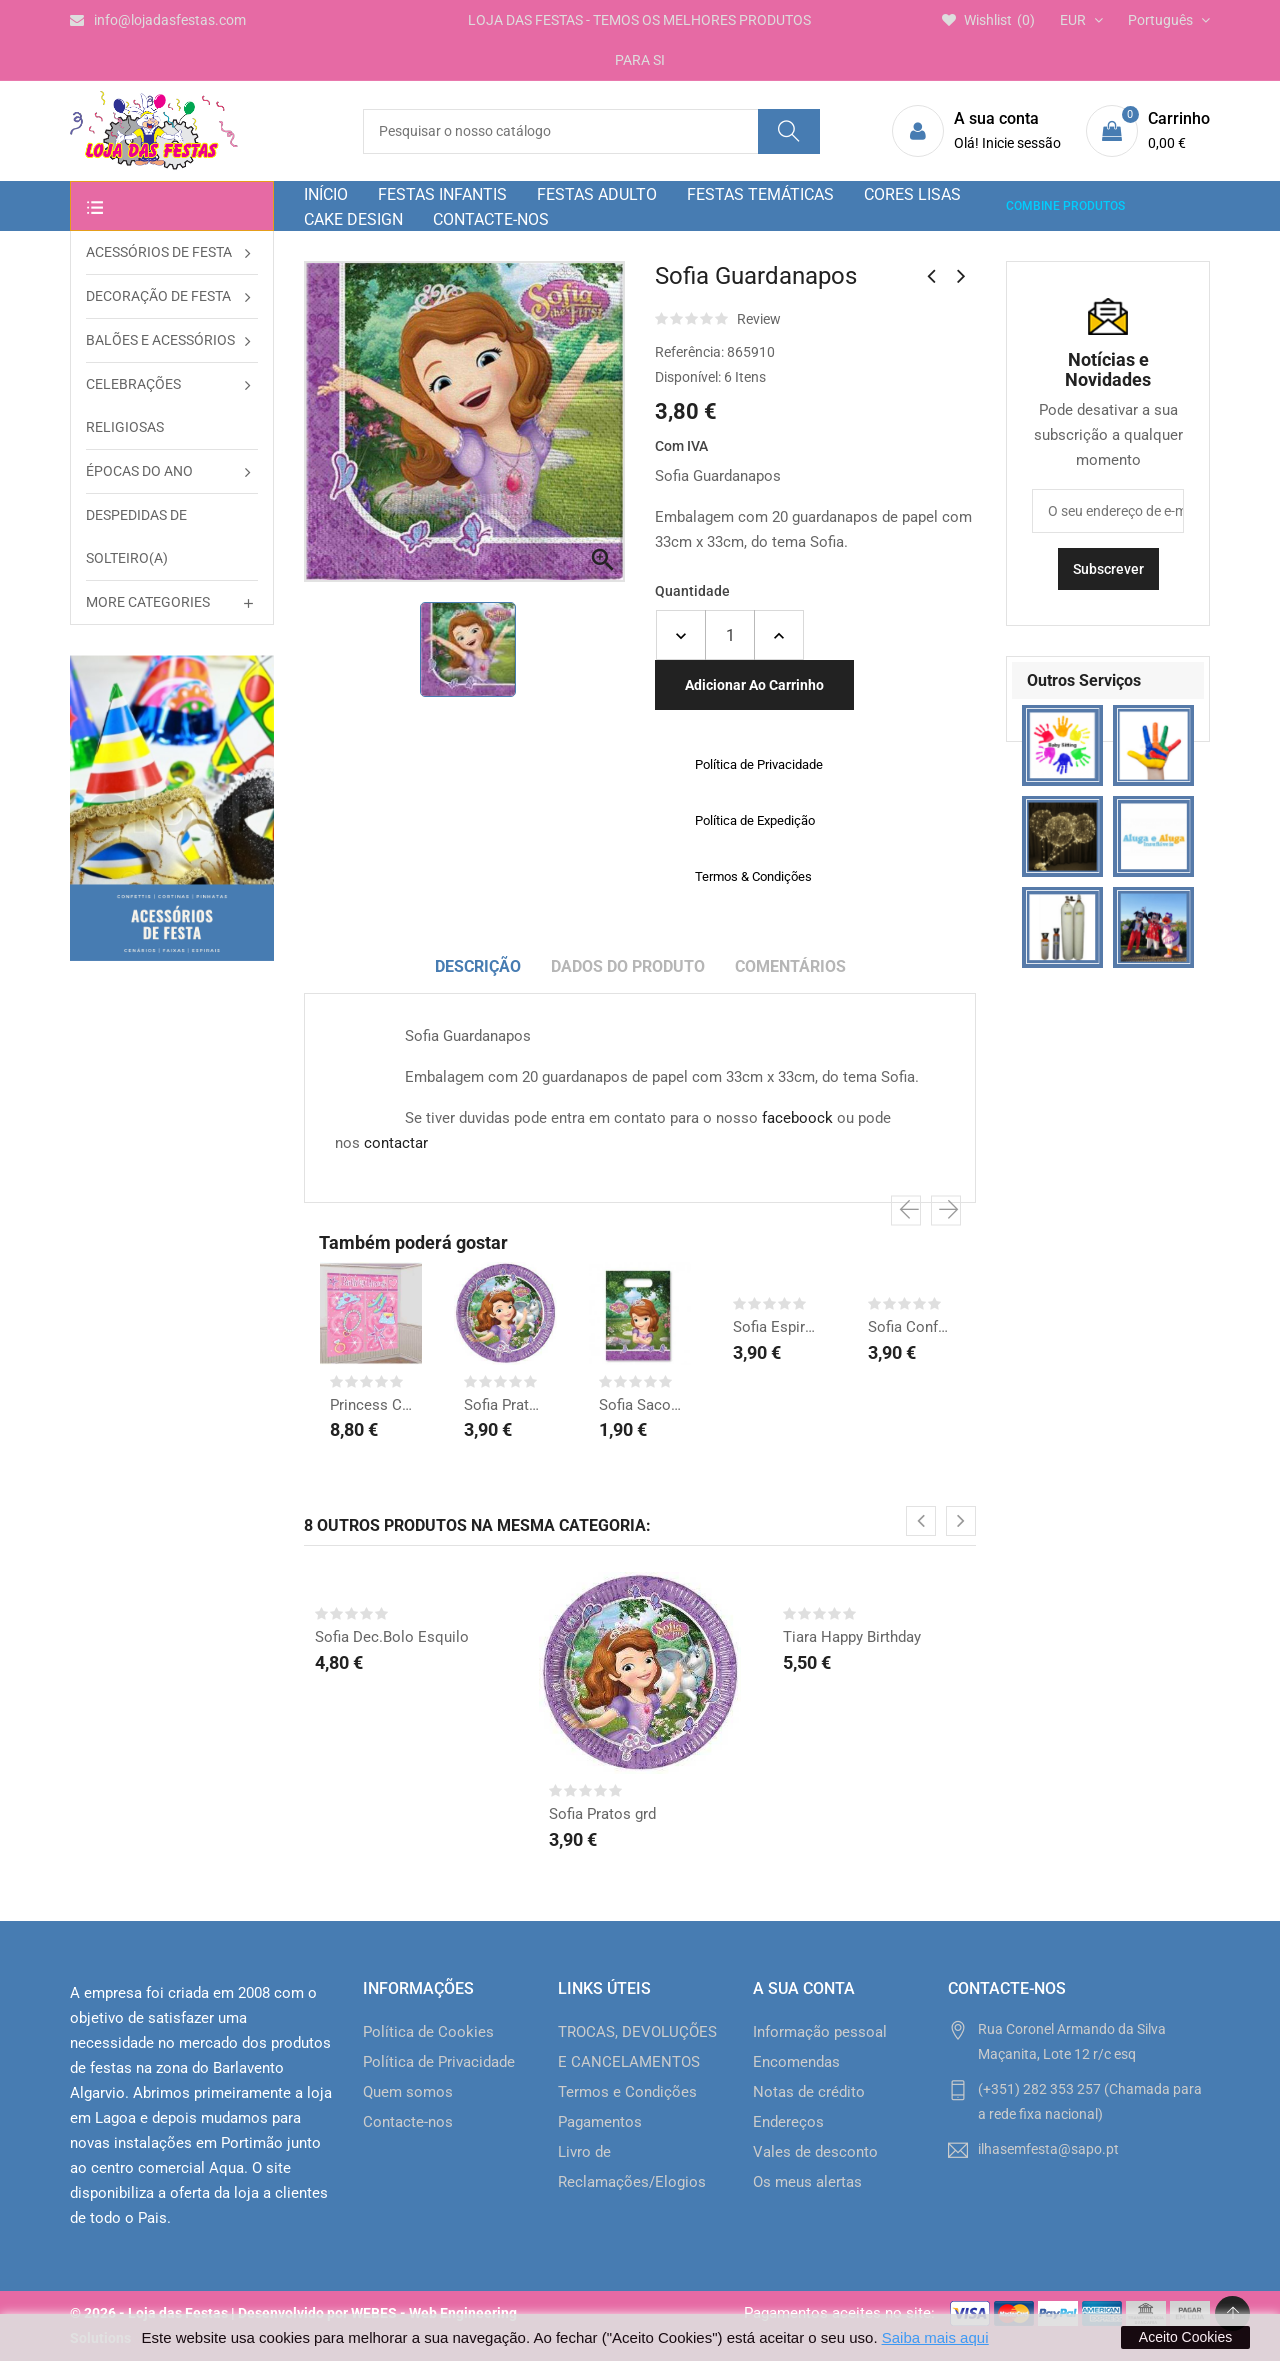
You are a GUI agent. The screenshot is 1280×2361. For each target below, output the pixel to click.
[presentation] (906, 1211)
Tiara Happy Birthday (852, 1637)
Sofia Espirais (774, 1327)
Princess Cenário (371, 1405)
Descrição (478, 966)
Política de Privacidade (439, 2062)
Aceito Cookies (1185, 2337)
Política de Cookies (428, 2032)
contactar (396, 1143)
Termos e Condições (627, 2092)
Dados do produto (628, 966)
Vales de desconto (815, 2152)
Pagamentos (600, 2122)
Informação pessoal (820, 2032)
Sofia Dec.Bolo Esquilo (392, 1637)
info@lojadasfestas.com (158, 20)
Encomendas (796, 2062)
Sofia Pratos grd (505, 1405)
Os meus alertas (807, 2182)
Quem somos (408, 2092)
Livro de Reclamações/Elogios (632, 2167)
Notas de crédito (809, 2092)
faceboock (797, 1118)
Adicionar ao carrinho (754, 685)
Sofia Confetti (909, 1327)
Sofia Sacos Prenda (640, 1405)
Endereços (788, 2122)
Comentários (790, 966)
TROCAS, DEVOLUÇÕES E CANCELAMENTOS (637, 2047)
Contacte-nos (408, 2122)
